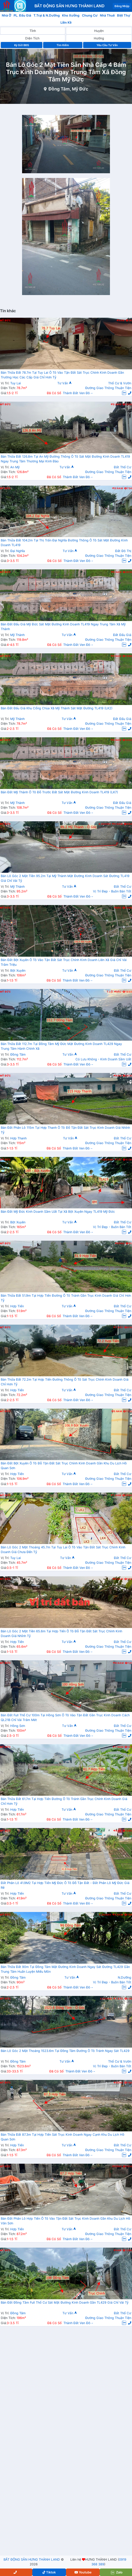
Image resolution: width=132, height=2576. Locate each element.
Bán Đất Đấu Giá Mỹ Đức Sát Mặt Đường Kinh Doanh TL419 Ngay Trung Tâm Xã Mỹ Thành (63, 626)
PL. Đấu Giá (22, 15)
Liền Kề (66, 22)
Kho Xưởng (70, 15)
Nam (120, 320)
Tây (118, 1160)
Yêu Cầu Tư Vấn (107, 45)
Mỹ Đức (5, 320)
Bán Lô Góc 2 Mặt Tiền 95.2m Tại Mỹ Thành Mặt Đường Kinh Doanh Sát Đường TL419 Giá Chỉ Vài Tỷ (65, 878)
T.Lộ (110, 992)
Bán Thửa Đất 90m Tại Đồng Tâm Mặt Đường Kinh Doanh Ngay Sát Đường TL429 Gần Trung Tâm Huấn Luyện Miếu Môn (65, 1969)
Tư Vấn (64, 383)
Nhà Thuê (107, 15)
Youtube (82, 2572)
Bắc (118, 908)
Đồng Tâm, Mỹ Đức (68, 88)
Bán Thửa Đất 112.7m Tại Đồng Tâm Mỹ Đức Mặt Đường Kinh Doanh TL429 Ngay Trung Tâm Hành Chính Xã (61, 1046)
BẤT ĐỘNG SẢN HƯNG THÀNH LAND (32, 2559)
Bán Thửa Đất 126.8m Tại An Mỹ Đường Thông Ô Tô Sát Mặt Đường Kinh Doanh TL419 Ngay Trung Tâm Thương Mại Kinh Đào (65, 458)
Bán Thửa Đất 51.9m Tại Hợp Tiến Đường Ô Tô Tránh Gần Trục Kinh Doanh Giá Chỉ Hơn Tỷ (66, 1298)
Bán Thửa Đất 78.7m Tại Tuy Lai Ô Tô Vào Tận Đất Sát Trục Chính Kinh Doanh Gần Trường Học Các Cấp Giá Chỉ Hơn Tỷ (62, 375)
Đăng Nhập (121, 6)
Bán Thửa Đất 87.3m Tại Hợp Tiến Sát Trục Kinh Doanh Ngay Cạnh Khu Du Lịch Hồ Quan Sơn (62, 2137)
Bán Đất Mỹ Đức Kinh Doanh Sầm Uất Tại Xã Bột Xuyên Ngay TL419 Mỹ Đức (58, 1211)
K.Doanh (105, 824)
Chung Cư (90, 15)
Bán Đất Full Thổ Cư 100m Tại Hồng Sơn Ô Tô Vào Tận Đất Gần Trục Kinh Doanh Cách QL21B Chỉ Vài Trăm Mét (65, 1717)
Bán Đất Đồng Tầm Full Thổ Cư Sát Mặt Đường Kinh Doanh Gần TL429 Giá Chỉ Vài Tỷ (64, 2302)
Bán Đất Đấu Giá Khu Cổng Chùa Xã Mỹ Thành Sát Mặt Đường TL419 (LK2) (56, 708)
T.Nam (116, 1495)
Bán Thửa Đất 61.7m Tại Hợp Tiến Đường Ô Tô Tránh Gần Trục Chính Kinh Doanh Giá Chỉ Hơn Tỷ (64, 1801)
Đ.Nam (116, 404)
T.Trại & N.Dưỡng (46, 15)
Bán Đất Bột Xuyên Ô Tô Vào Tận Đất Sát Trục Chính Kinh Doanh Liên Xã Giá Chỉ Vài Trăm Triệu (64, 962)
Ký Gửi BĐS (21, 45)
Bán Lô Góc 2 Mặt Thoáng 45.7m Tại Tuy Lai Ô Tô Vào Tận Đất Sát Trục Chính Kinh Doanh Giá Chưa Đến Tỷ (63, 1549)
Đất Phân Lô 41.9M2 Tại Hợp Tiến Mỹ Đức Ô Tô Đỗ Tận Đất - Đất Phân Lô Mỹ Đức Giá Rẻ (65, 1885)
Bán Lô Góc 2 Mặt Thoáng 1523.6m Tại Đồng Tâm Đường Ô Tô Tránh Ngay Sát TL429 (65, 2051)
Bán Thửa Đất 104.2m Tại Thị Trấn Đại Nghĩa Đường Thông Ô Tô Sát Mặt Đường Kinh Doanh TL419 (64, 542)
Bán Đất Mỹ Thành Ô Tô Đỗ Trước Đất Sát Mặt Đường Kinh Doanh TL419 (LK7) (59, 792)
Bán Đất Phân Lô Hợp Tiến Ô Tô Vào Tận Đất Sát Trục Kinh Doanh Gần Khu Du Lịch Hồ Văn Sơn (65, 2221)
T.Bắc (118, 1327)
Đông (120, 1243)
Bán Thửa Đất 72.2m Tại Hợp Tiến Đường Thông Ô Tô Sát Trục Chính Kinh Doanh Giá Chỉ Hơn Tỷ (64, 1381)
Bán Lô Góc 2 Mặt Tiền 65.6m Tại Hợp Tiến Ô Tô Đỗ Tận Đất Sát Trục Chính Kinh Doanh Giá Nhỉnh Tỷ (61, 1633)
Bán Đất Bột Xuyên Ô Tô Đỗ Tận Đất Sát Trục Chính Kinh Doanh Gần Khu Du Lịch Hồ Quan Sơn (64, 1465)
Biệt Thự (123, 15)
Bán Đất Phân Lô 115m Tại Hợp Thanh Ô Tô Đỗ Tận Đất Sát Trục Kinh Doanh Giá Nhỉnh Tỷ (65, 1130)
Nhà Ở (6, 15)
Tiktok (49, 2572)
